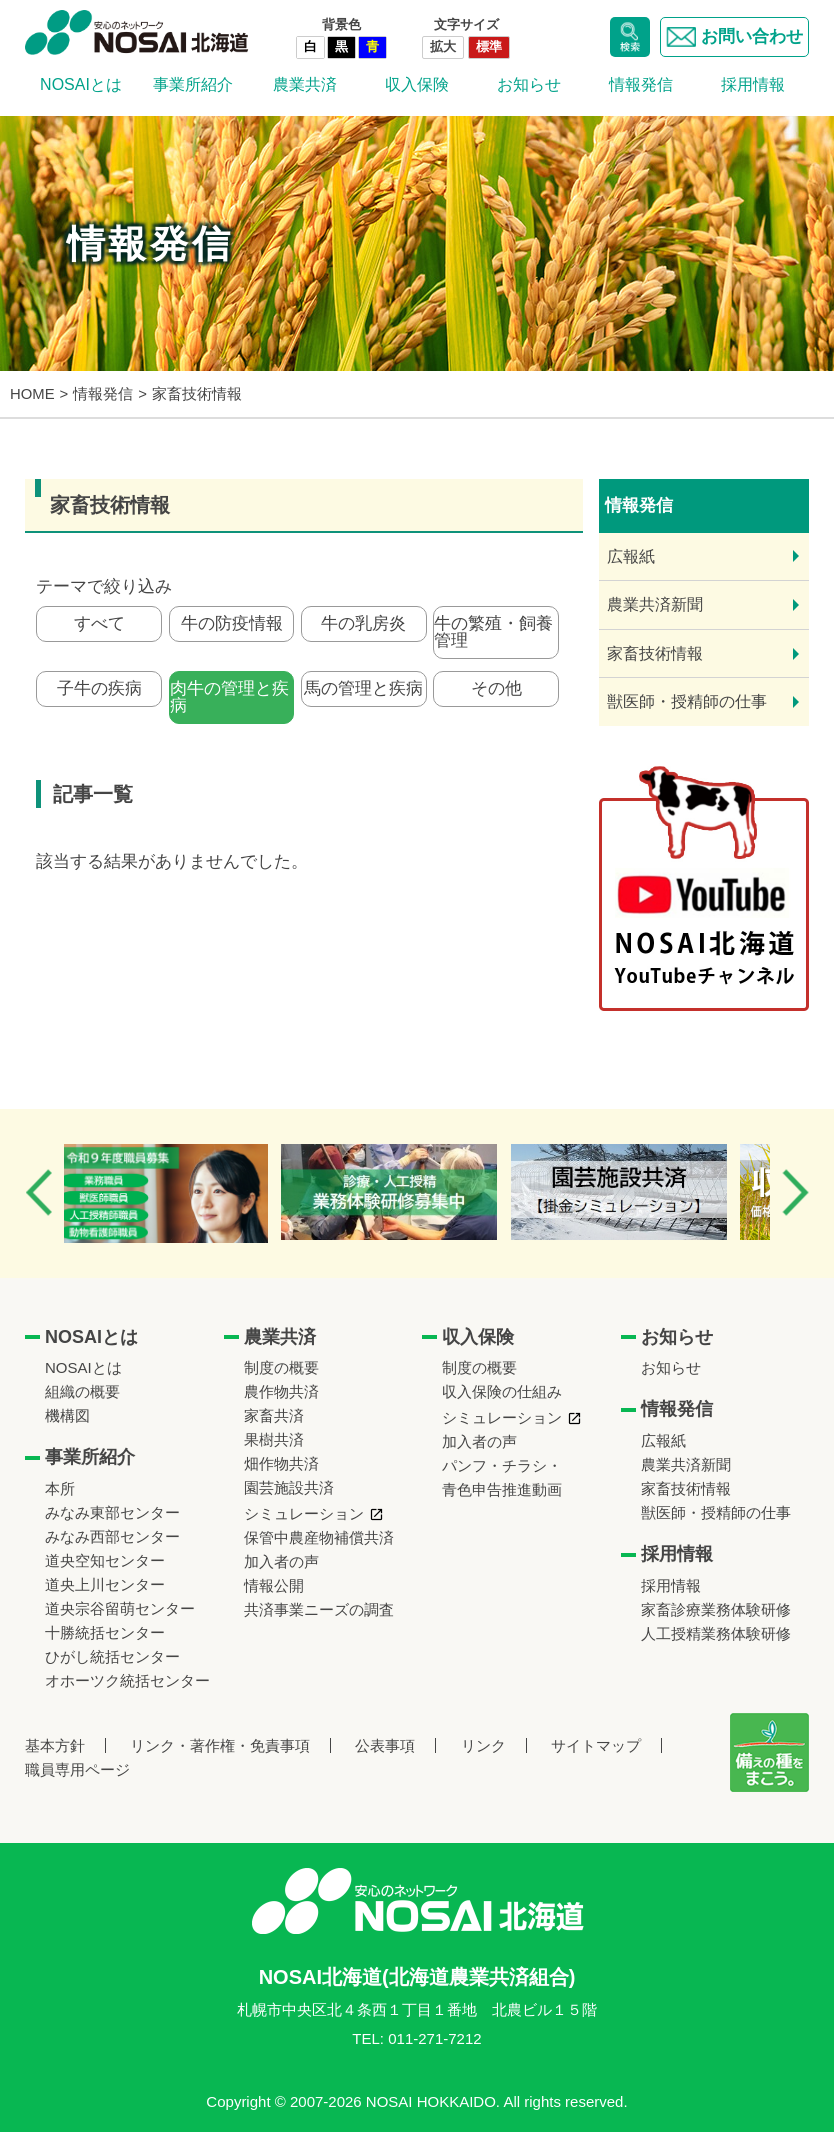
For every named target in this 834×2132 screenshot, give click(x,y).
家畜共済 (274, 1415)
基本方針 (55, 1745)
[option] (182, 1193)
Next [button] (795, 1192)
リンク (483, 1745)
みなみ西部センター (112, 1536)
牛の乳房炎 (363, 626)
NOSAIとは (81, 84)
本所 (60, 1488)
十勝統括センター (105, 1632)
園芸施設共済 (289, 1487)
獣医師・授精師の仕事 (687, 701)
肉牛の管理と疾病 (229, 705)
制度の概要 (281, 1367)
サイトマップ (596, 1745)
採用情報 (753, 84)
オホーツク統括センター (127, 1680)
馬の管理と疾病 (363, 696)
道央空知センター (105, 1560)
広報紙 (631, 556)
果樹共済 (274, 1439)
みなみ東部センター (112, 1512)
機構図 (67, 1415)
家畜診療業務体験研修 (716, 1609)
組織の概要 (82, 1391)
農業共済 (305, 84)
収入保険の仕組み (502, 1391)
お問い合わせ (734, 37)
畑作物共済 (281, 1463)
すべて (99, 626)
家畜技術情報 (655, 653)
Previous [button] (39, 1192)
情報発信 (641, 84)
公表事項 (385, 1745)
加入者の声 (281, 1561)
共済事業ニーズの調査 (319, 1609)
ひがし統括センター (112, 1656)
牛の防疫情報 (232, 626)
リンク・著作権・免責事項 (220, 1745)
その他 (496, 696)
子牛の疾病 (99, 696)
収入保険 (417, 84)
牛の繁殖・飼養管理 (493, 635)
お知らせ (529, 84)
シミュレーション (304, 1513)
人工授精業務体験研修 (716, 1633)
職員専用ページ (77, 1769)
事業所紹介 (193, 84)
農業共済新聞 (655, 604)
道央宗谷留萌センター (120, 1608)
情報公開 (274, 1585)
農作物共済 (281, 1391)
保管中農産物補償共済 (319, 1537)
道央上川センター (105, 1584)
